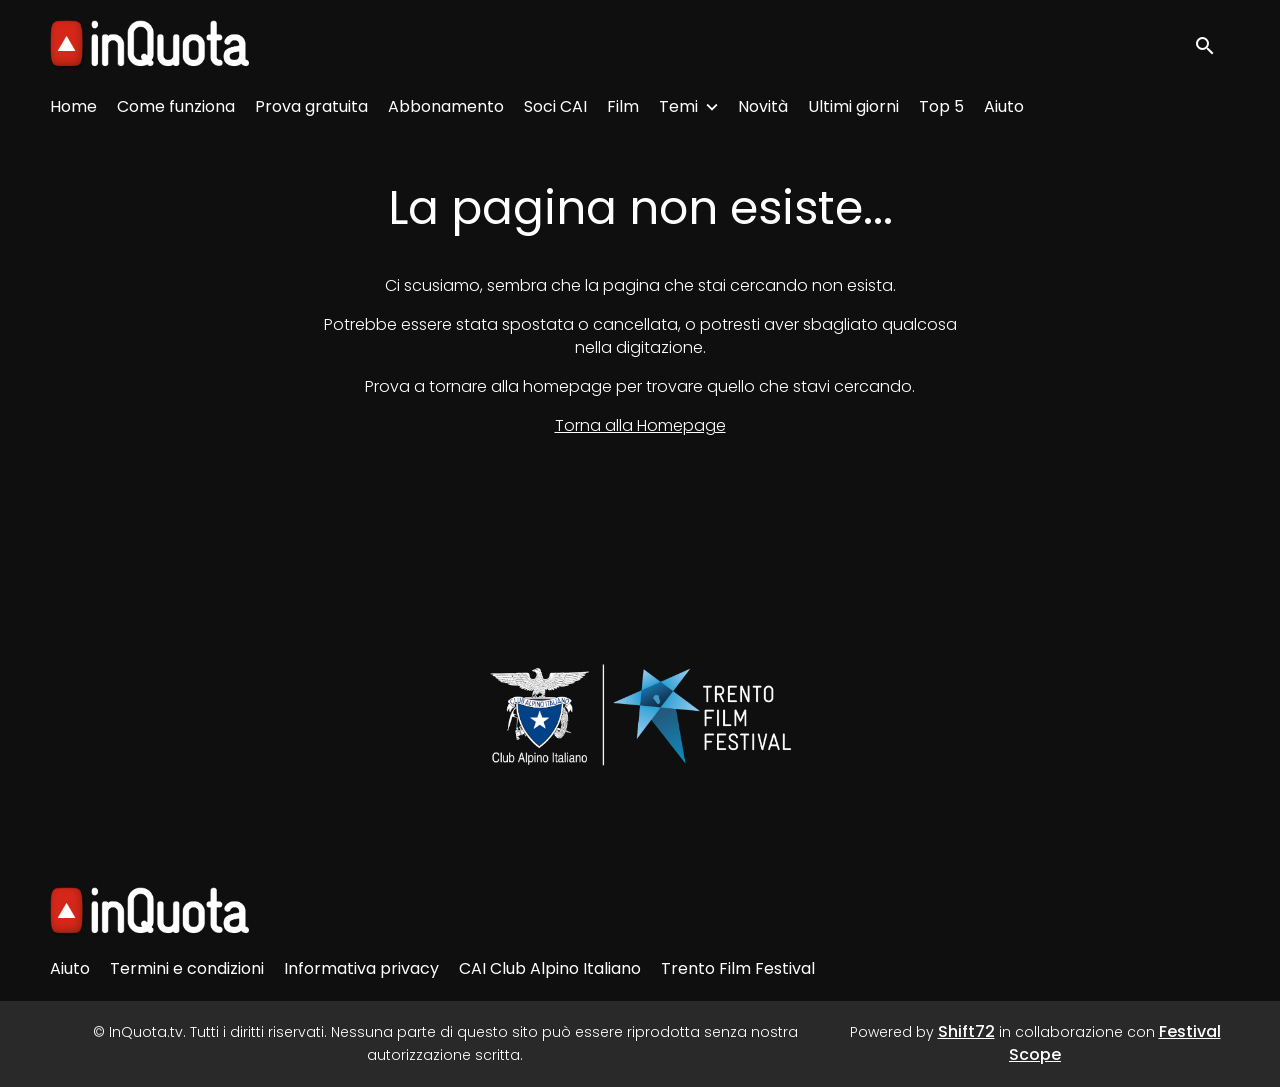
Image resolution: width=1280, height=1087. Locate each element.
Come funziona (176, 106)
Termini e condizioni (187, 968)
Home (73, 106)
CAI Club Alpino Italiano (550, 968)
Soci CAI (555, 106)
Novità (763, 106)
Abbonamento (446, 106)
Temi (678, 106)
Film (623, 106)
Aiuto (1004, 106)
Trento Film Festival (738, 968)
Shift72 (966, 1031)
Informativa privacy (361, 968)
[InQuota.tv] (149, 912)
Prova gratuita (311, 106)
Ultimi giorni (853, 106)
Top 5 (941, 106)
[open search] (1212, 44)
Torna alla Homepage (640, 425)
